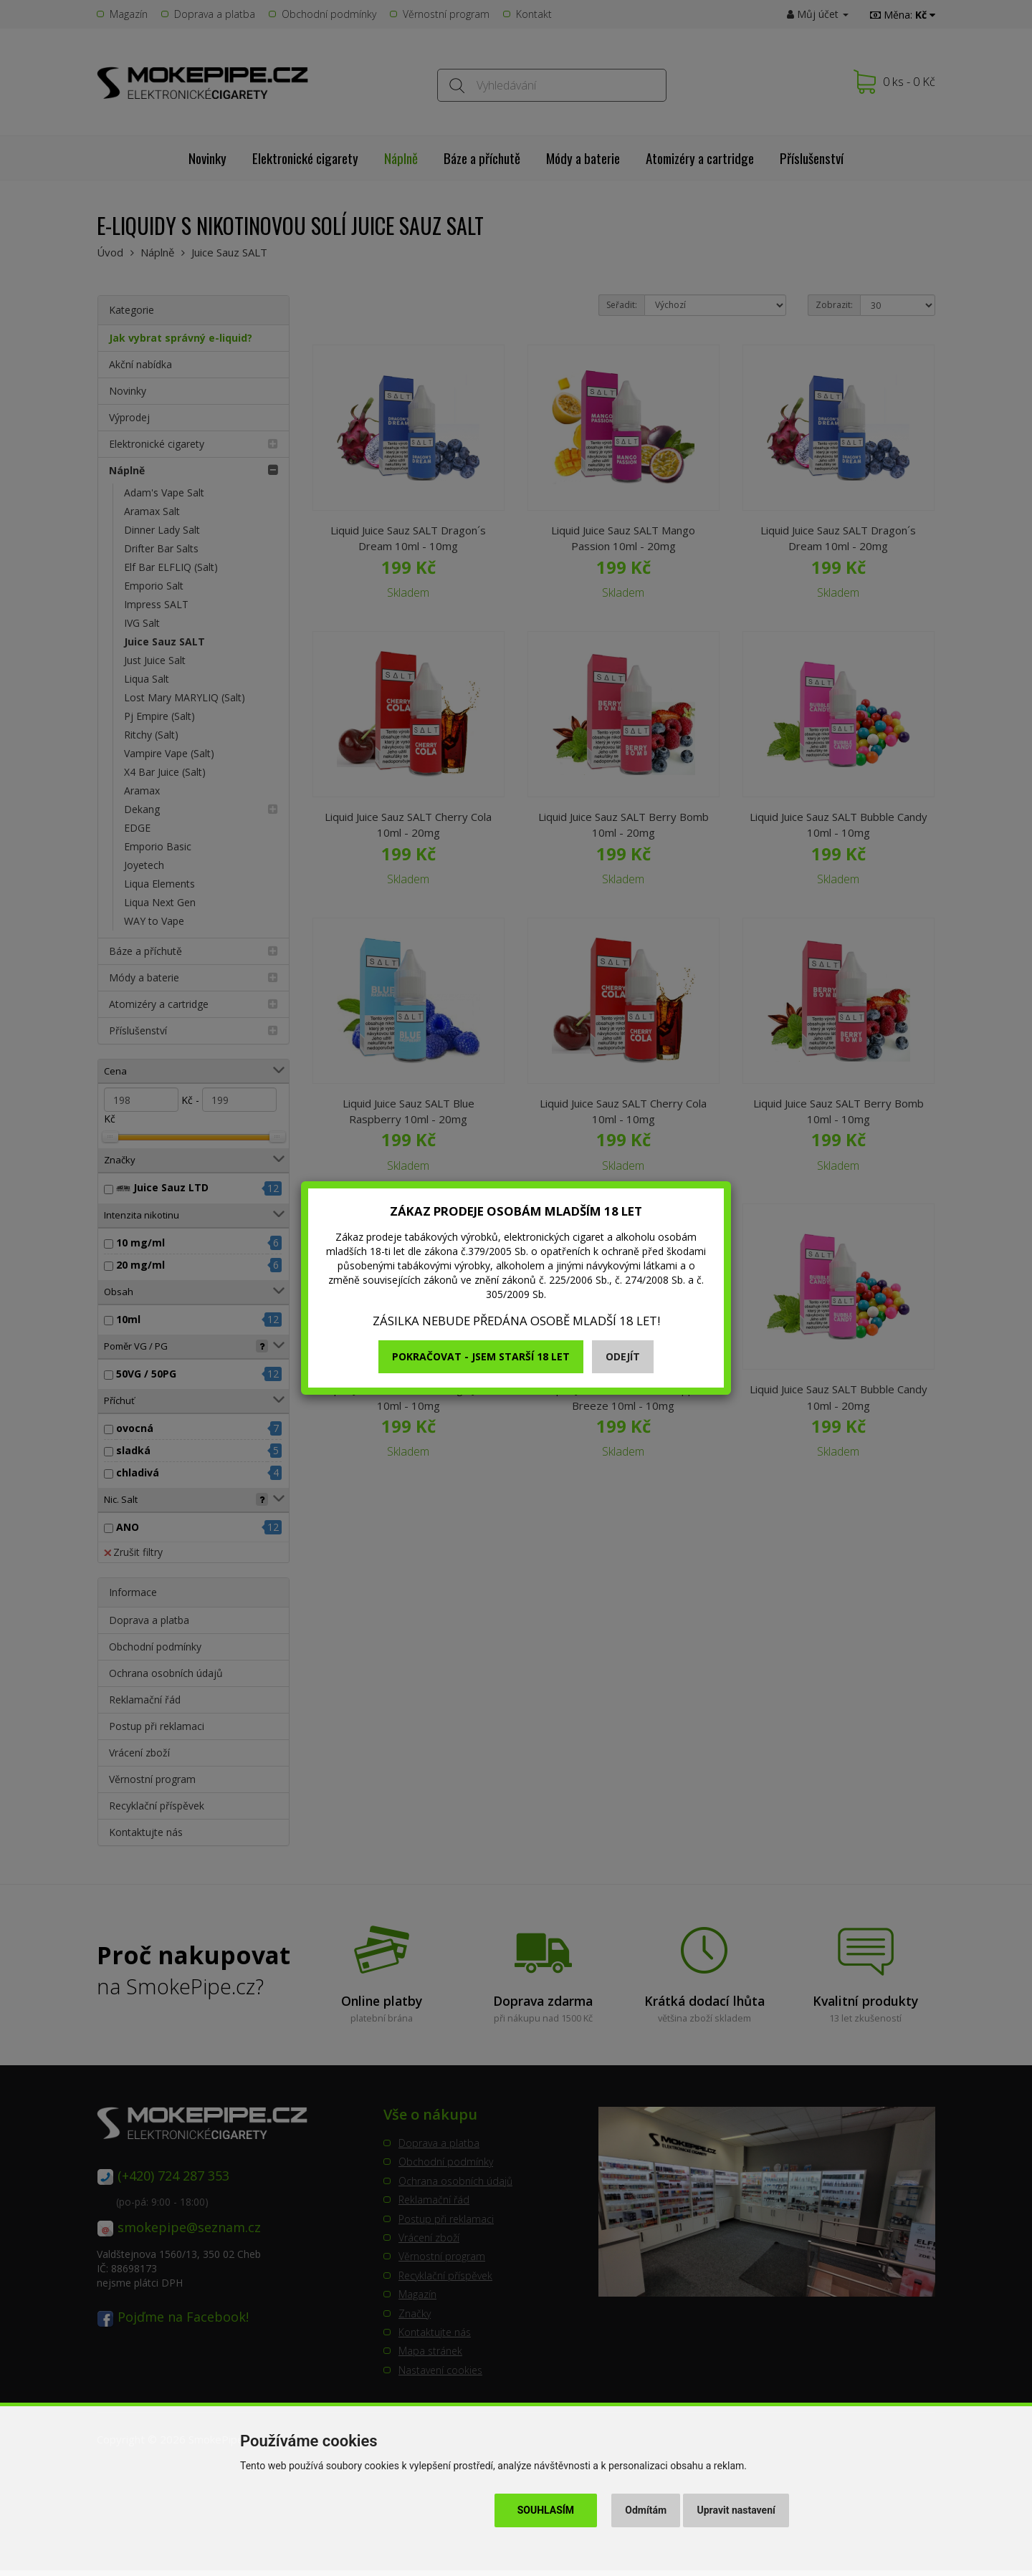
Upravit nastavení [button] (736, 2510)
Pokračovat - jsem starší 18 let (481, 1356)
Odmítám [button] (645, 2510)
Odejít (623, 1356)
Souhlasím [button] (545, 2510)
